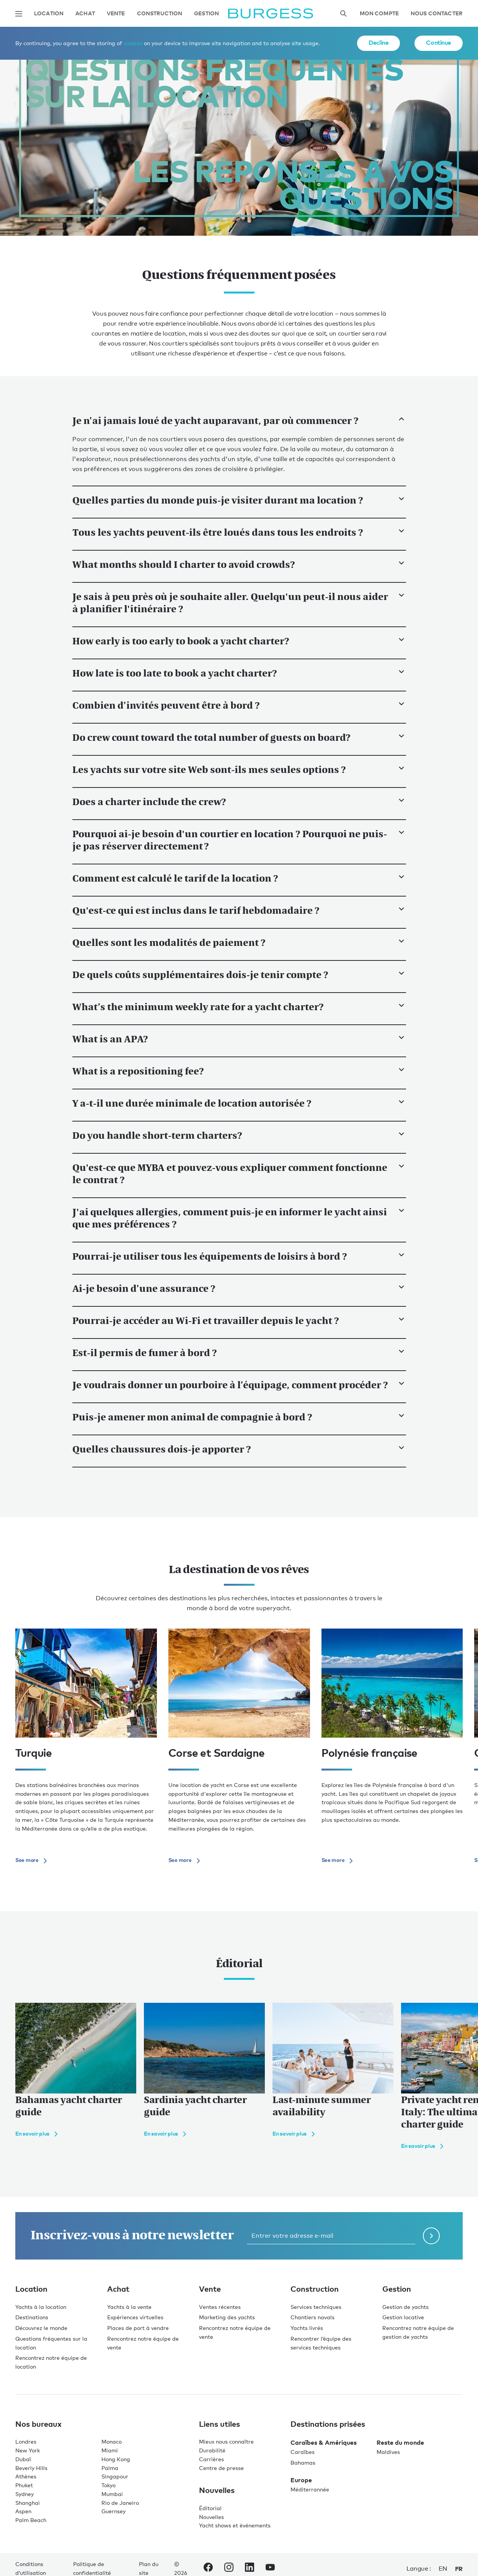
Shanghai (27, 2502)
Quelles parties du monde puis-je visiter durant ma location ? (239, 500)
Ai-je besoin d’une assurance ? (239, 1288)
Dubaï (23, 2459)
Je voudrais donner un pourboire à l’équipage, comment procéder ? (239, 1385)
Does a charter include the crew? (239, 802)
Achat (85, 13)
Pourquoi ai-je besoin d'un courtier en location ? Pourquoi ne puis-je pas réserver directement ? (239, 840)
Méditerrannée (309, 2489)
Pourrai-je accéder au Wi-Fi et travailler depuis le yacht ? (239, 1320)
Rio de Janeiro (120, 2502)
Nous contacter (437, 13)
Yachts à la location (40, 2307)
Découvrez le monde (41, 2328)
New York (27, 2450)
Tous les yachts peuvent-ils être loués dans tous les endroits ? (239, 532)
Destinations (31, 2317)
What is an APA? (239, 1039)
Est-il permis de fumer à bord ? (239, 1353)
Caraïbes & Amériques (323, 2442)
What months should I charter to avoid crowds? (239, 564)
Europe (301, 2480)
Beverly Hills (31, 2468)
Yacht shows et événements (235, 2525)
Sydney (24, 2494)
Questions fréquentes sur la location (51, 2343)
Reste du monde (400, 2442)
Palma (109, 2468)
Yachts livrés (306, 2328)
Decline (378, 42)
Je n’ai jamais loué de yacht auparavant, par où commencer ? (239, 420)
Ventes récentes (220, 2307)
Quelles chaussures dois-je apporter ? (239, 1449)
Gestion (206, 13)
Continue (438, 42)
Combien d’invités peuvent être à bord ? (239, 705)
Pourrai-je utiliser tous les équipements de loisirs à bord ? (239, 1256)
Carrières (211, 2459)
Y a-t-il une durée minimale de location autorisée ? (239, 1103)
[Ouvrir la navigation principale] (18, 13)
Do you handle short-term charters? (239, 1135)
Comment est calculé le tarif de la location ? (239, 878)
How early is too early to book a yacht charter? (239, 641)
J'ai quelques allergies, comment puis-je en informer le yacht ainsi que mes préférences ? (239, 1218)
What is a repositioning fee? (239, 1071)
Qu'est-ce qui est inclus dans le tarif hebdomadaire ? (239, 910)
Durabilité (212, 2450)
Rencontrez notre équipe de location (51, 2362)
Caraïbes (302, 2452)
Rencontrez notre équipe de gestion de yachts (418, 2332)
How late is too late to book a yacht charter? (239, 673)
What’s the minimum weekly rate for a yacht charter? (239, 1007)
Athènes (25, 2476)
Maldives (388, 2452)
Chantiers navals (312, 2317)
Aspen (23, 2511)
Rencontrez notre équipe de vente (143, 2343)
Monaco (111, 2441)
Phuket (24, 2485)
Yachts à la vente (129, 2307)
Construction (160, 13)
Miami (109, 2450)
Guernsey (113, 2511)
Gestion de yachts (405, 2307)
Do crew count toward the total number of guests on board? (239, 737)
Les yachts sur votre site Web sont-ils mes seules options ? (239, 769)
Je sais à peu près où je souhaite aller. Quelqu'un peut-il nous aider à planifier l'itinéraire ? (239, 602)
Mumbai (112, 2494)
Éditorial (210, 2508)
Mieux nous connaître (226, 2441)
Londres (25, 2441)
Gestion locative (403, 2317)
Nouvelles (211, 2517)
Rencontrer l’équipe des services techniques (320, 2343)
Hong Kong (115, 2459)
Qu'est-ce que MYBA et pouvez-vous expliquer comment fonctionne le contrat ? (239, 1173)
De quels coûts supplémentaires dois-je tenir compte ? (239, 974)
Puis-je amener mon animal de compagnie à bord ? (239, 1417)
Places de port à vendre (138, 2328)
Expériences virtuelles (135, 2317)
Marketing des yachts (227, 2317)
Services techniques (315, 2307)
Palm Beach (30, 2520)
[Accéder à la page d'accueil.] (271, 13)
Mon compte (379, 13)
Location (49, 13)
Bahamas (302, 2462)
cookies (133, 43)
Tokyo (108, 2485)
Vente (116, 13)
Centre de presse (221, 2468)
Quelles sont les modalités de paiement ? (239, 942)
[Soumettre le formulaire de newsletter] (431, 2235)
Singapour (114, 2476)
